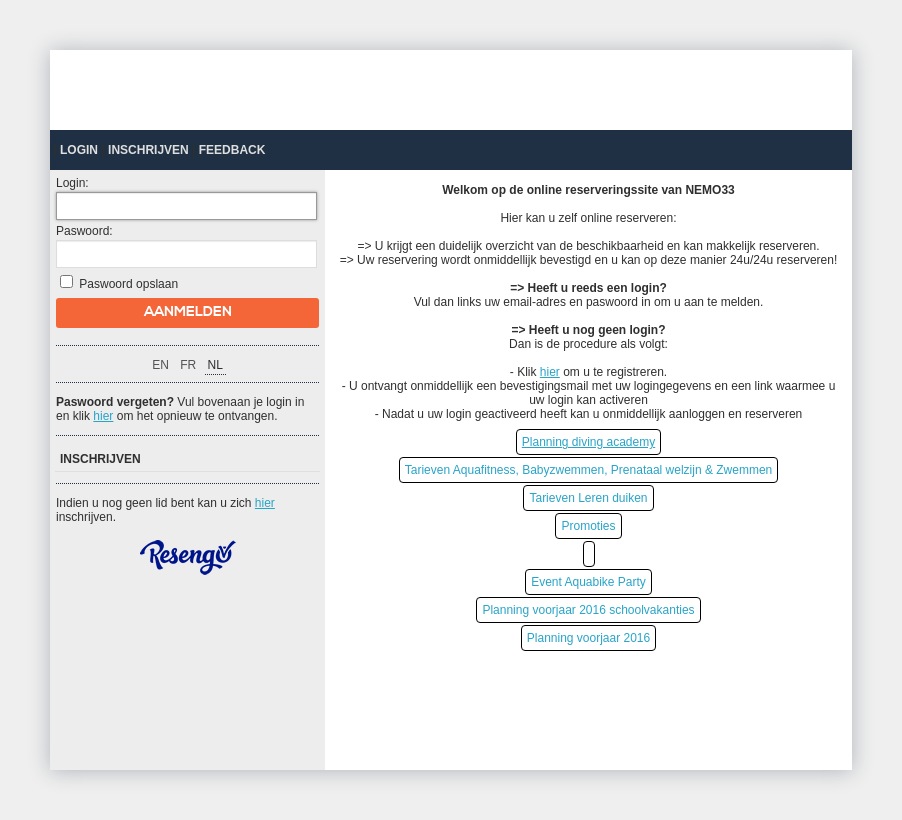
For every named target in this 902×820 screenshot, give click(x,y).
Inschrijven (148, 150)
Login (79, 150)
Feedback (232, 150)
